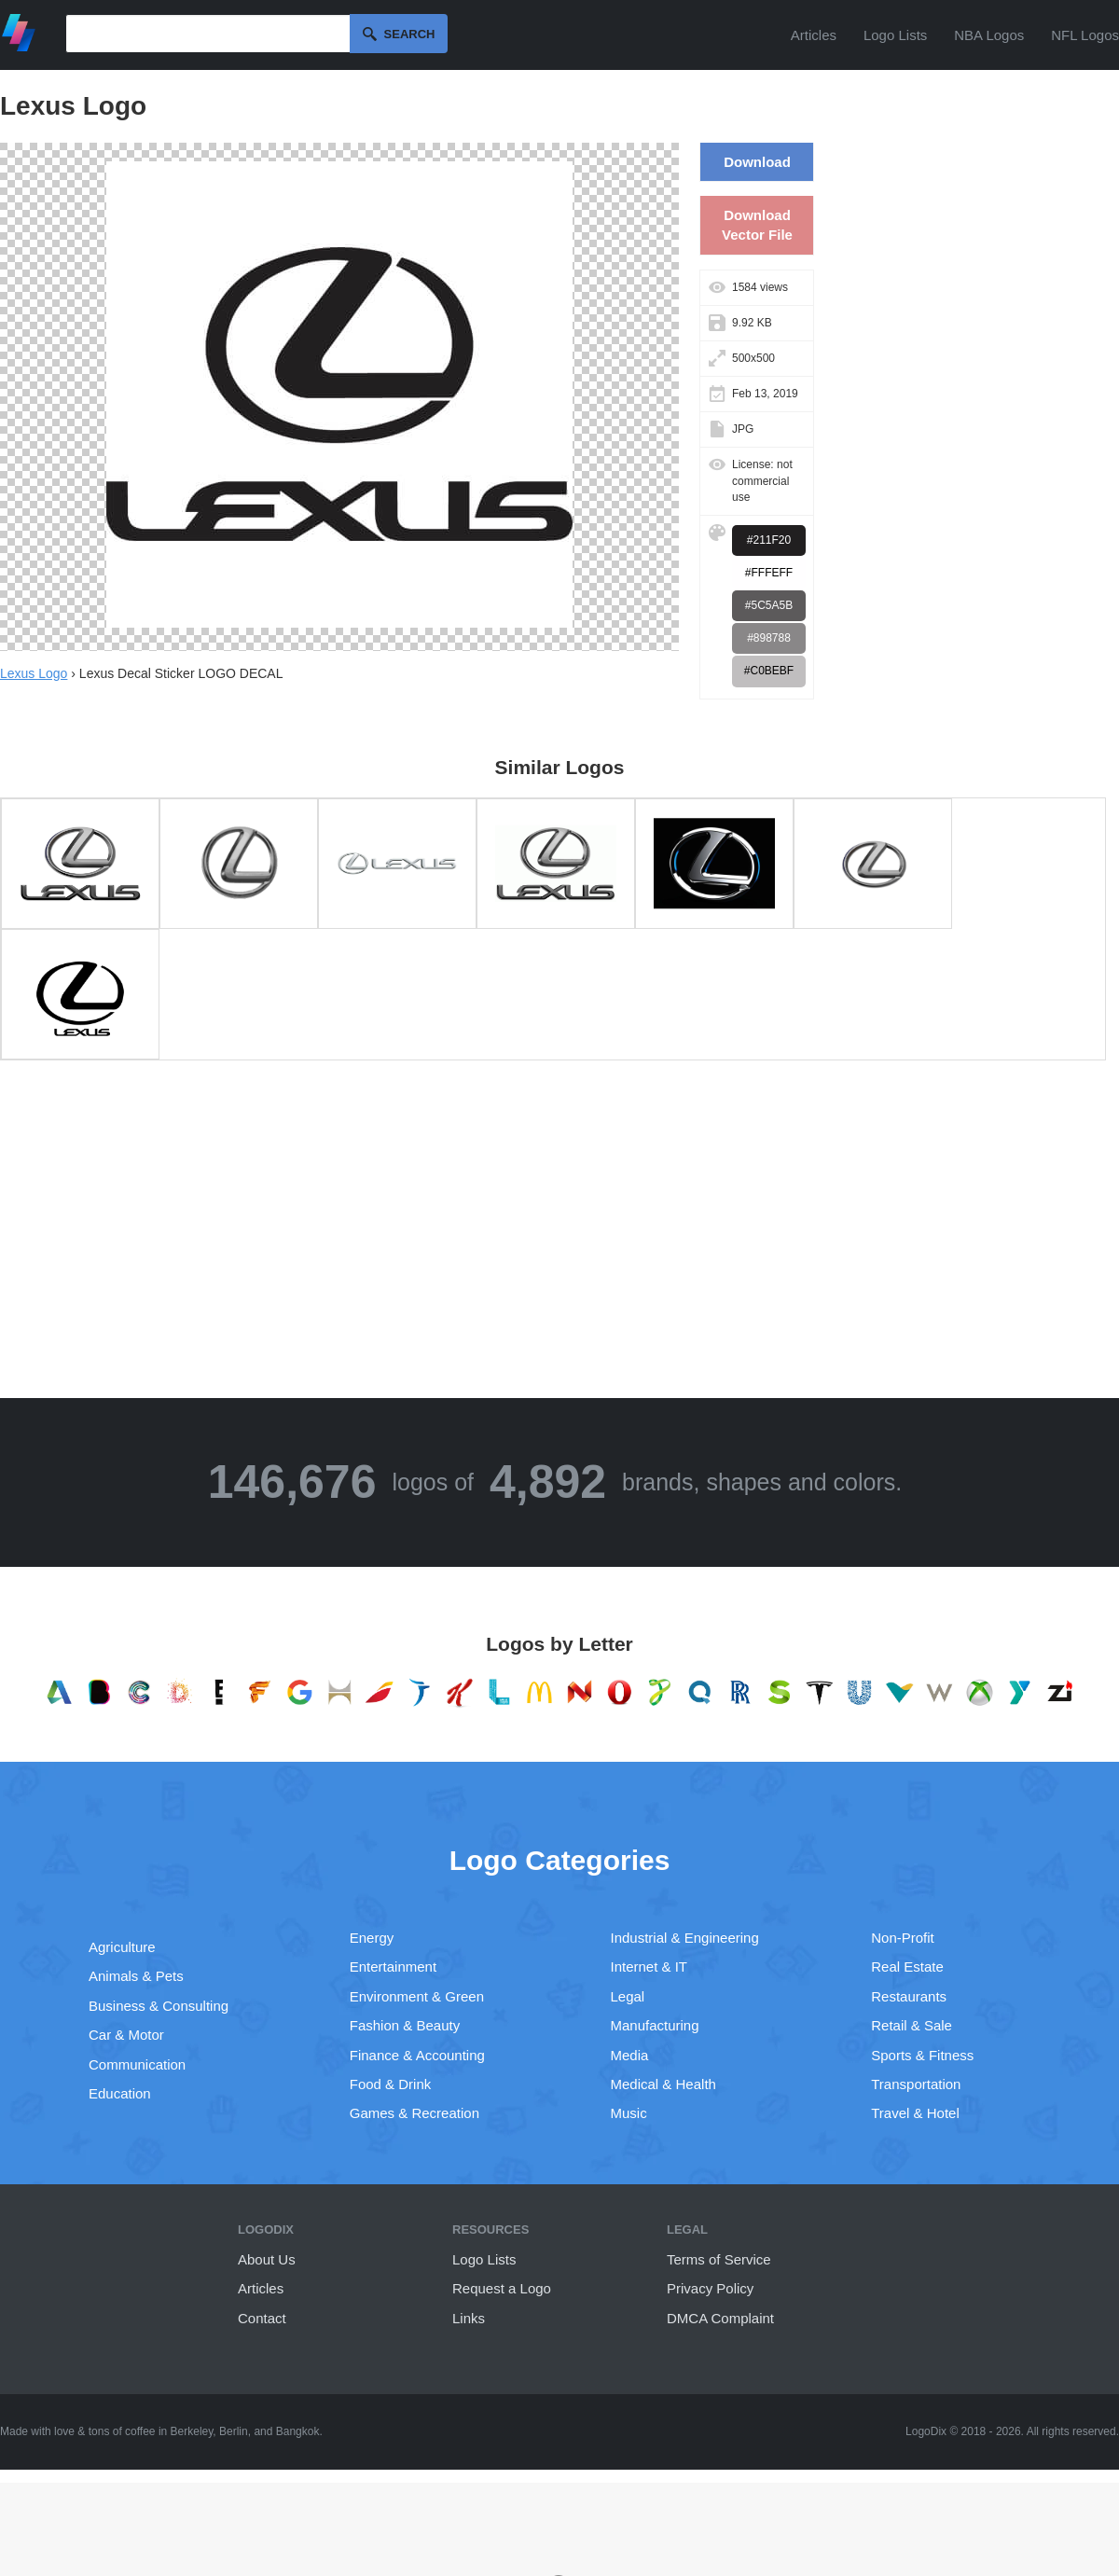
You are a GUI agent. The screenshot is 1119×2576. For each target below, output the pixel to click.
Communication (137, 2064)
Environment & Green (417, 1996)
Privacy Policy (710, 2288)
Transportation (915, 2084)
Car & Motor (126, 2035)
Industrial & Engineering (685, 1938)
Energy (372, 1938)
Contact (262, 2318)
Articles (813, 35)
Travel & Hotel (915, 2113)
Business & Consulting (158, 2006)
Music (629, 2113)
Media (630, 2055)
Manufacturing (655, 2025)
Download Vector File (757, 224)
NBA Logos (989, 35)
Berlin (233, 2431)
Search (409, 34)
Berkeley (192, 2431)
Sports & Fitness (922, 2055)
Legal (628, 1996)
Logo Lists (895, 35)
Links (468, 2318)
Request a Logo (501, 2288)
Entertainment (393, 1966)
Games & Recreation (414, 2113)
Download (757, 162)
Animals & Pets (136, 1976)
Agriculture (122, 1947)
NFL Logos (1085, 35)
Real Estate (907, 1966)
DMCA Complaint (720, 2318)
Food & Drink (391, 2084)
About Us (267, 2259)
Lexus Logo (33, 673)
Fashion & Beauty (405, 2025)
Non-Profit (902, 1938)
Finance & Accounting (417, 2055)
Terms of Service (719, 2259)
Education (120, 2093)
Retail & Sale (911, 2025)
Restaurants (908, 1996)
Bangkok (298, 2431)
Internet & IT (649, 1966)
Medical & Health (663, 2084)
